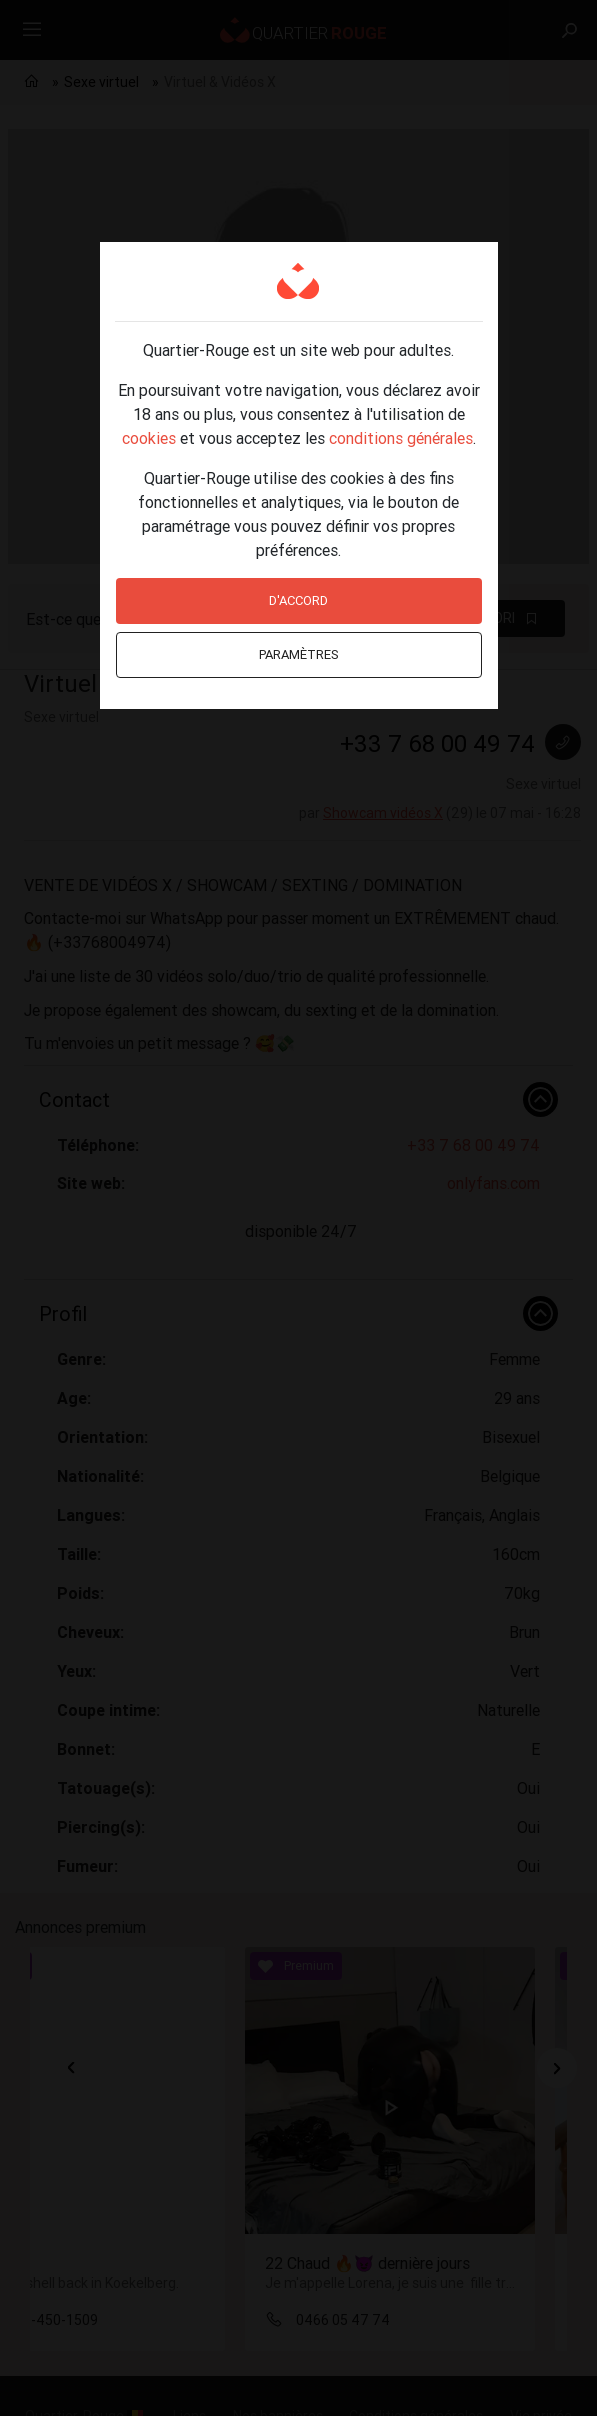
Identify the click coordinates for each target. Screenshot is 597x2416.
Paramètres (299, 654)
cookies (149, 438)
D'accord (298, 600)
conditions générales (401, 438)
